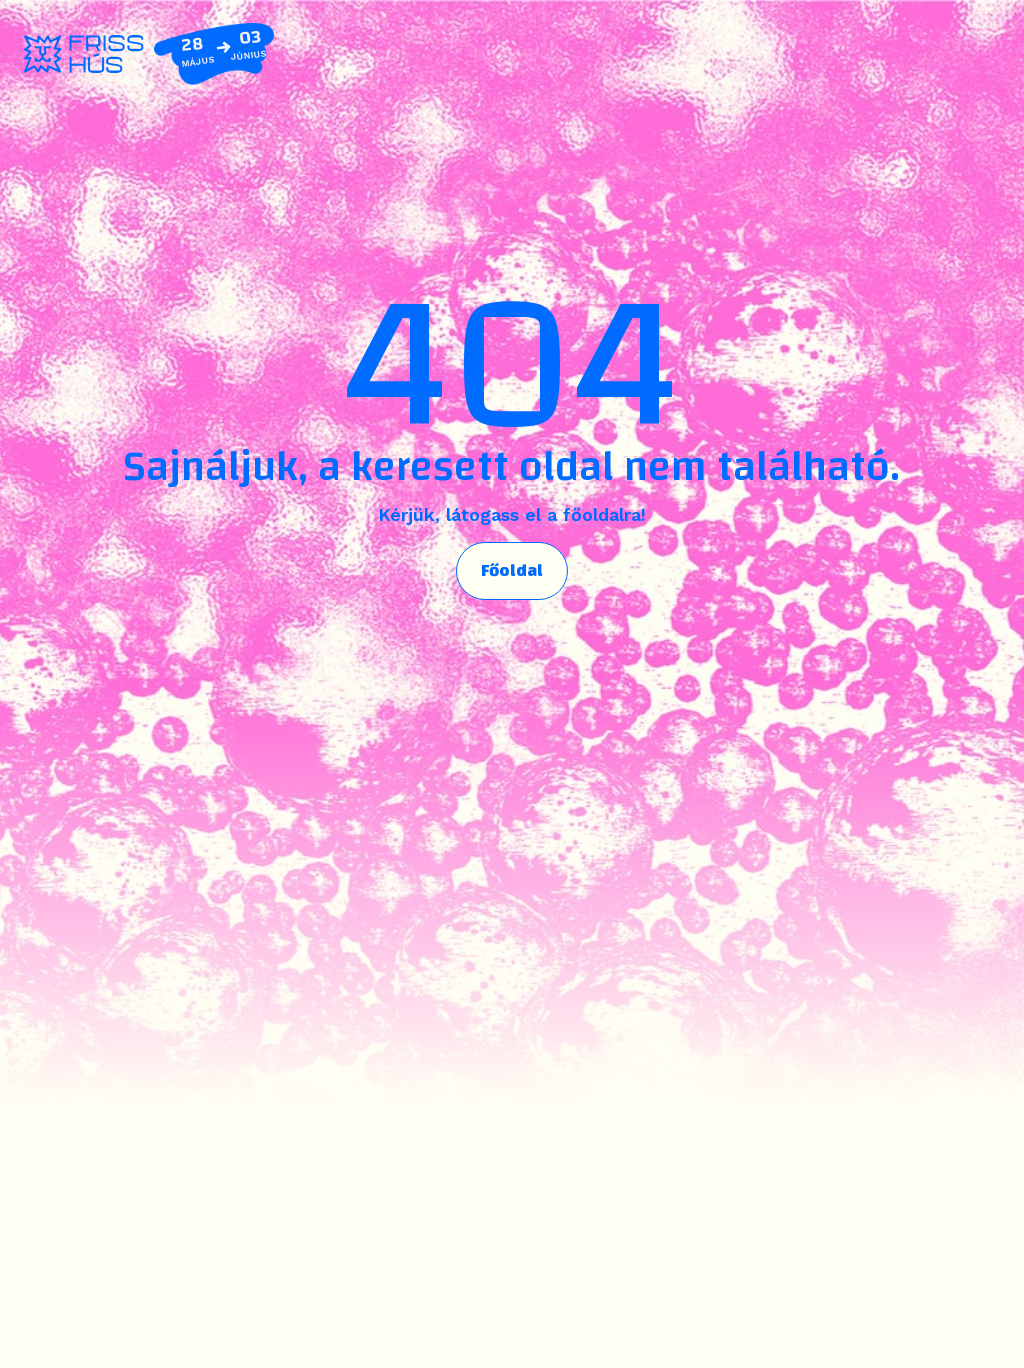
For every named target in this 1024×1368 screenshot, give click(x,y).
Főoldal (512, 570)
